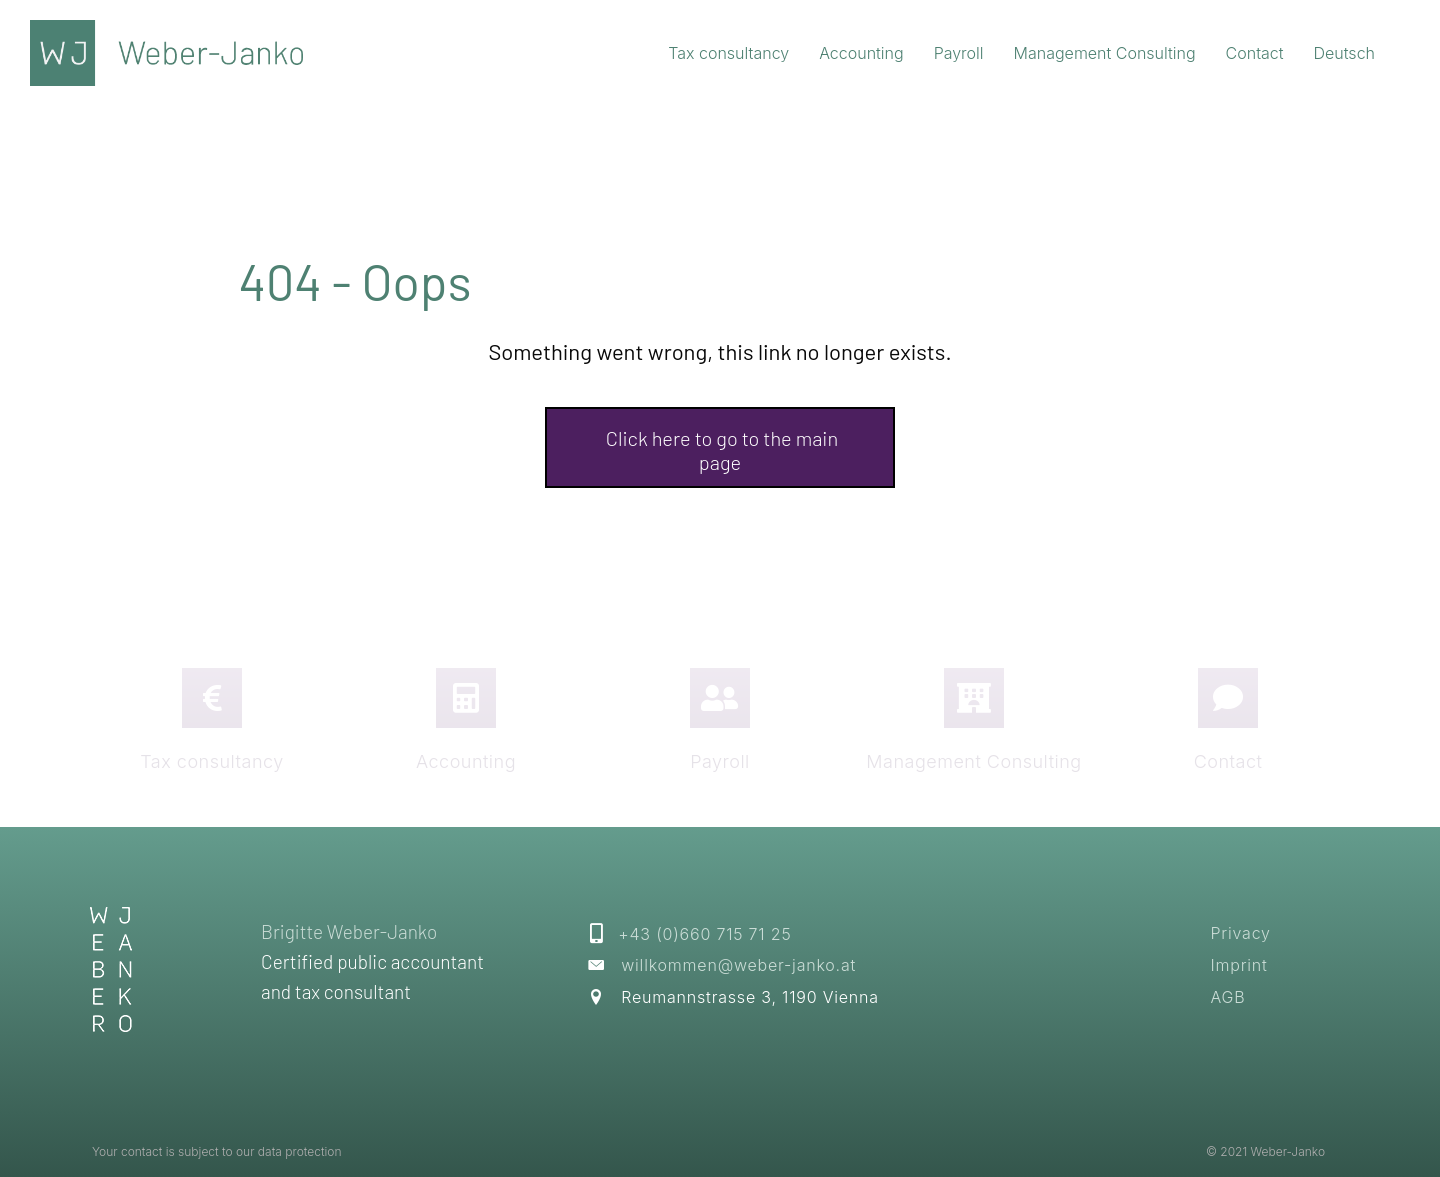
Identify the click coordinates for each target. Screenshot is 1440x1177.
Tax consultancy (212, 761)
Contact (1228, 761)
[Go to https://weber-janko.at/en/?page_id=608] (466, 698)
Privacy (1240, 933)
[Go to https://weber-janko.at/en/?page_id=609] (974, 698)
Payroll (720, 761)
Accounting (466, 761)
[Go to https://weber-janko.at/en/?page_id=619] (720, 698)
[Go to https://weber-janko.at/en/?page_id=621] (1228, 698)
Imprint (1238, 965)
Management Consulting (973, 761)
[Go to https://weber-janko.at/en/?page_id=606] (212, 698)
